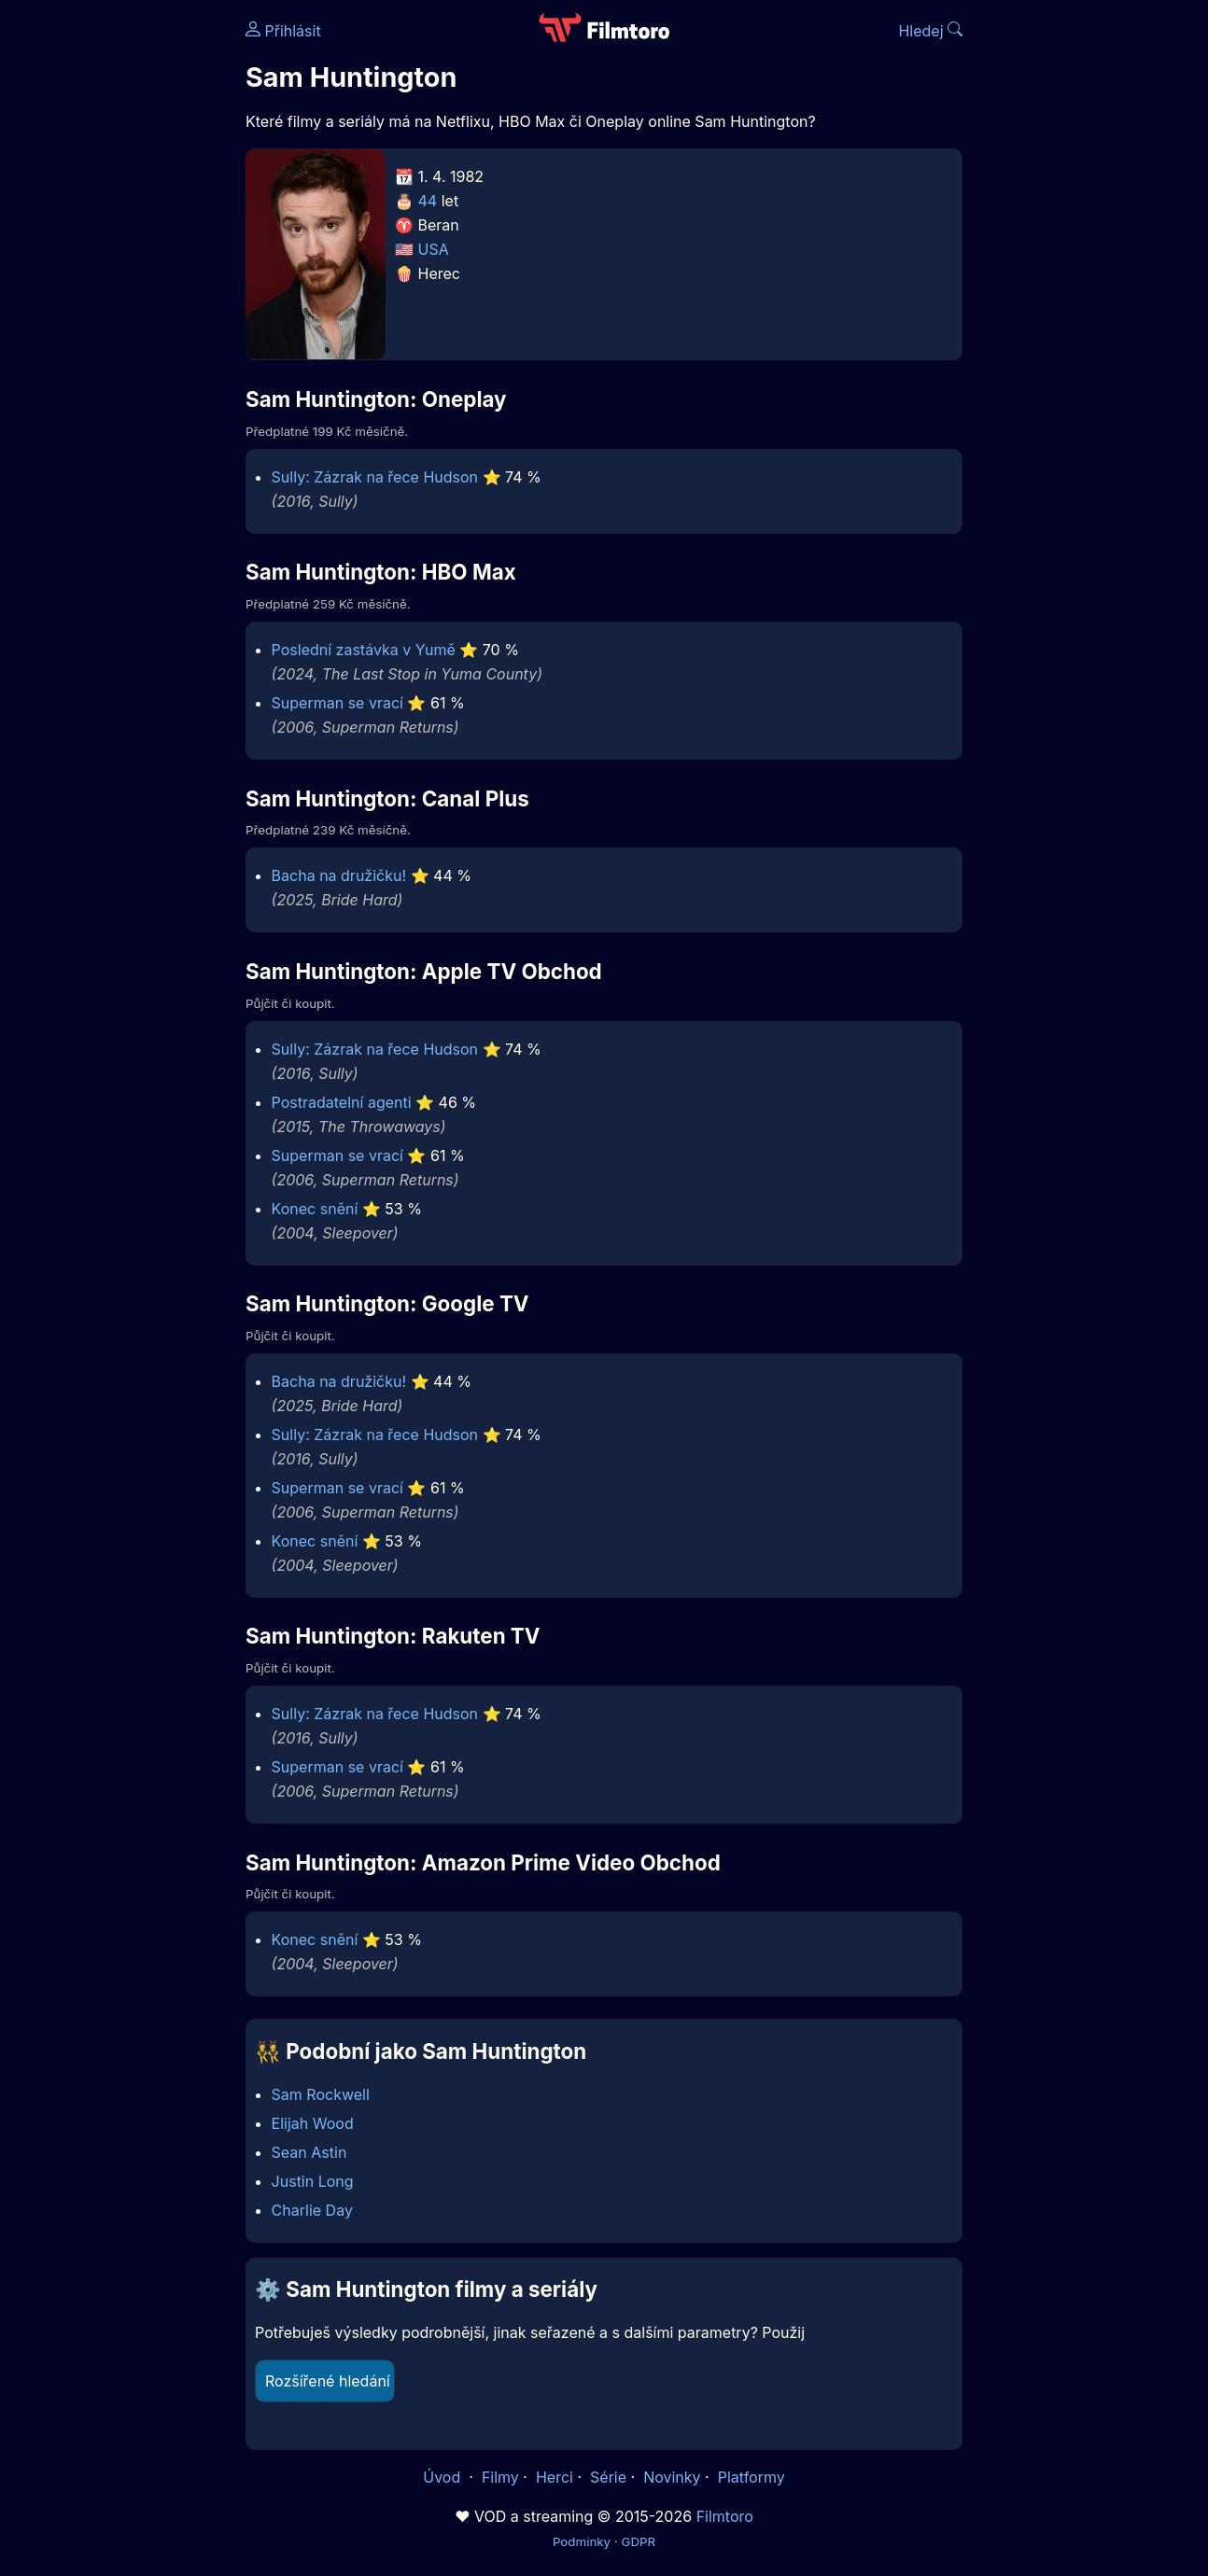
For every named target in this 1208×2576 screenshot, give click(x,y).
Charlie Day (312, 2210)
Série (608, 2477)
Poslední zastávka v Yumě (364, 649)
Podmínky (582, 2541)
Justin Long (313, 2181)
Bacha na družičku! (339, 875)
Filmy (500, 2477)
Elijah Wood (313, 2123)
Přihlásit (283, 30)
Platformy (751, 2477)
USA (433, 249)
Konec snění (315, 1208)
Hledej (930, 30)
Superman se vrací (337, 702)
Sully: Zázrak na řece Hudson (375, 477)
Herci (554, 2477)
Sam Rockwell (321, 2094)
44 (428, 200)
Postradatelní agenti (342, 1102)
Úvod (443, 2477)
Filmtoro (724, 2516)
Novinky (671, 2477)
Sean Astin (309, 2152)
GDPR (638, 2541)
